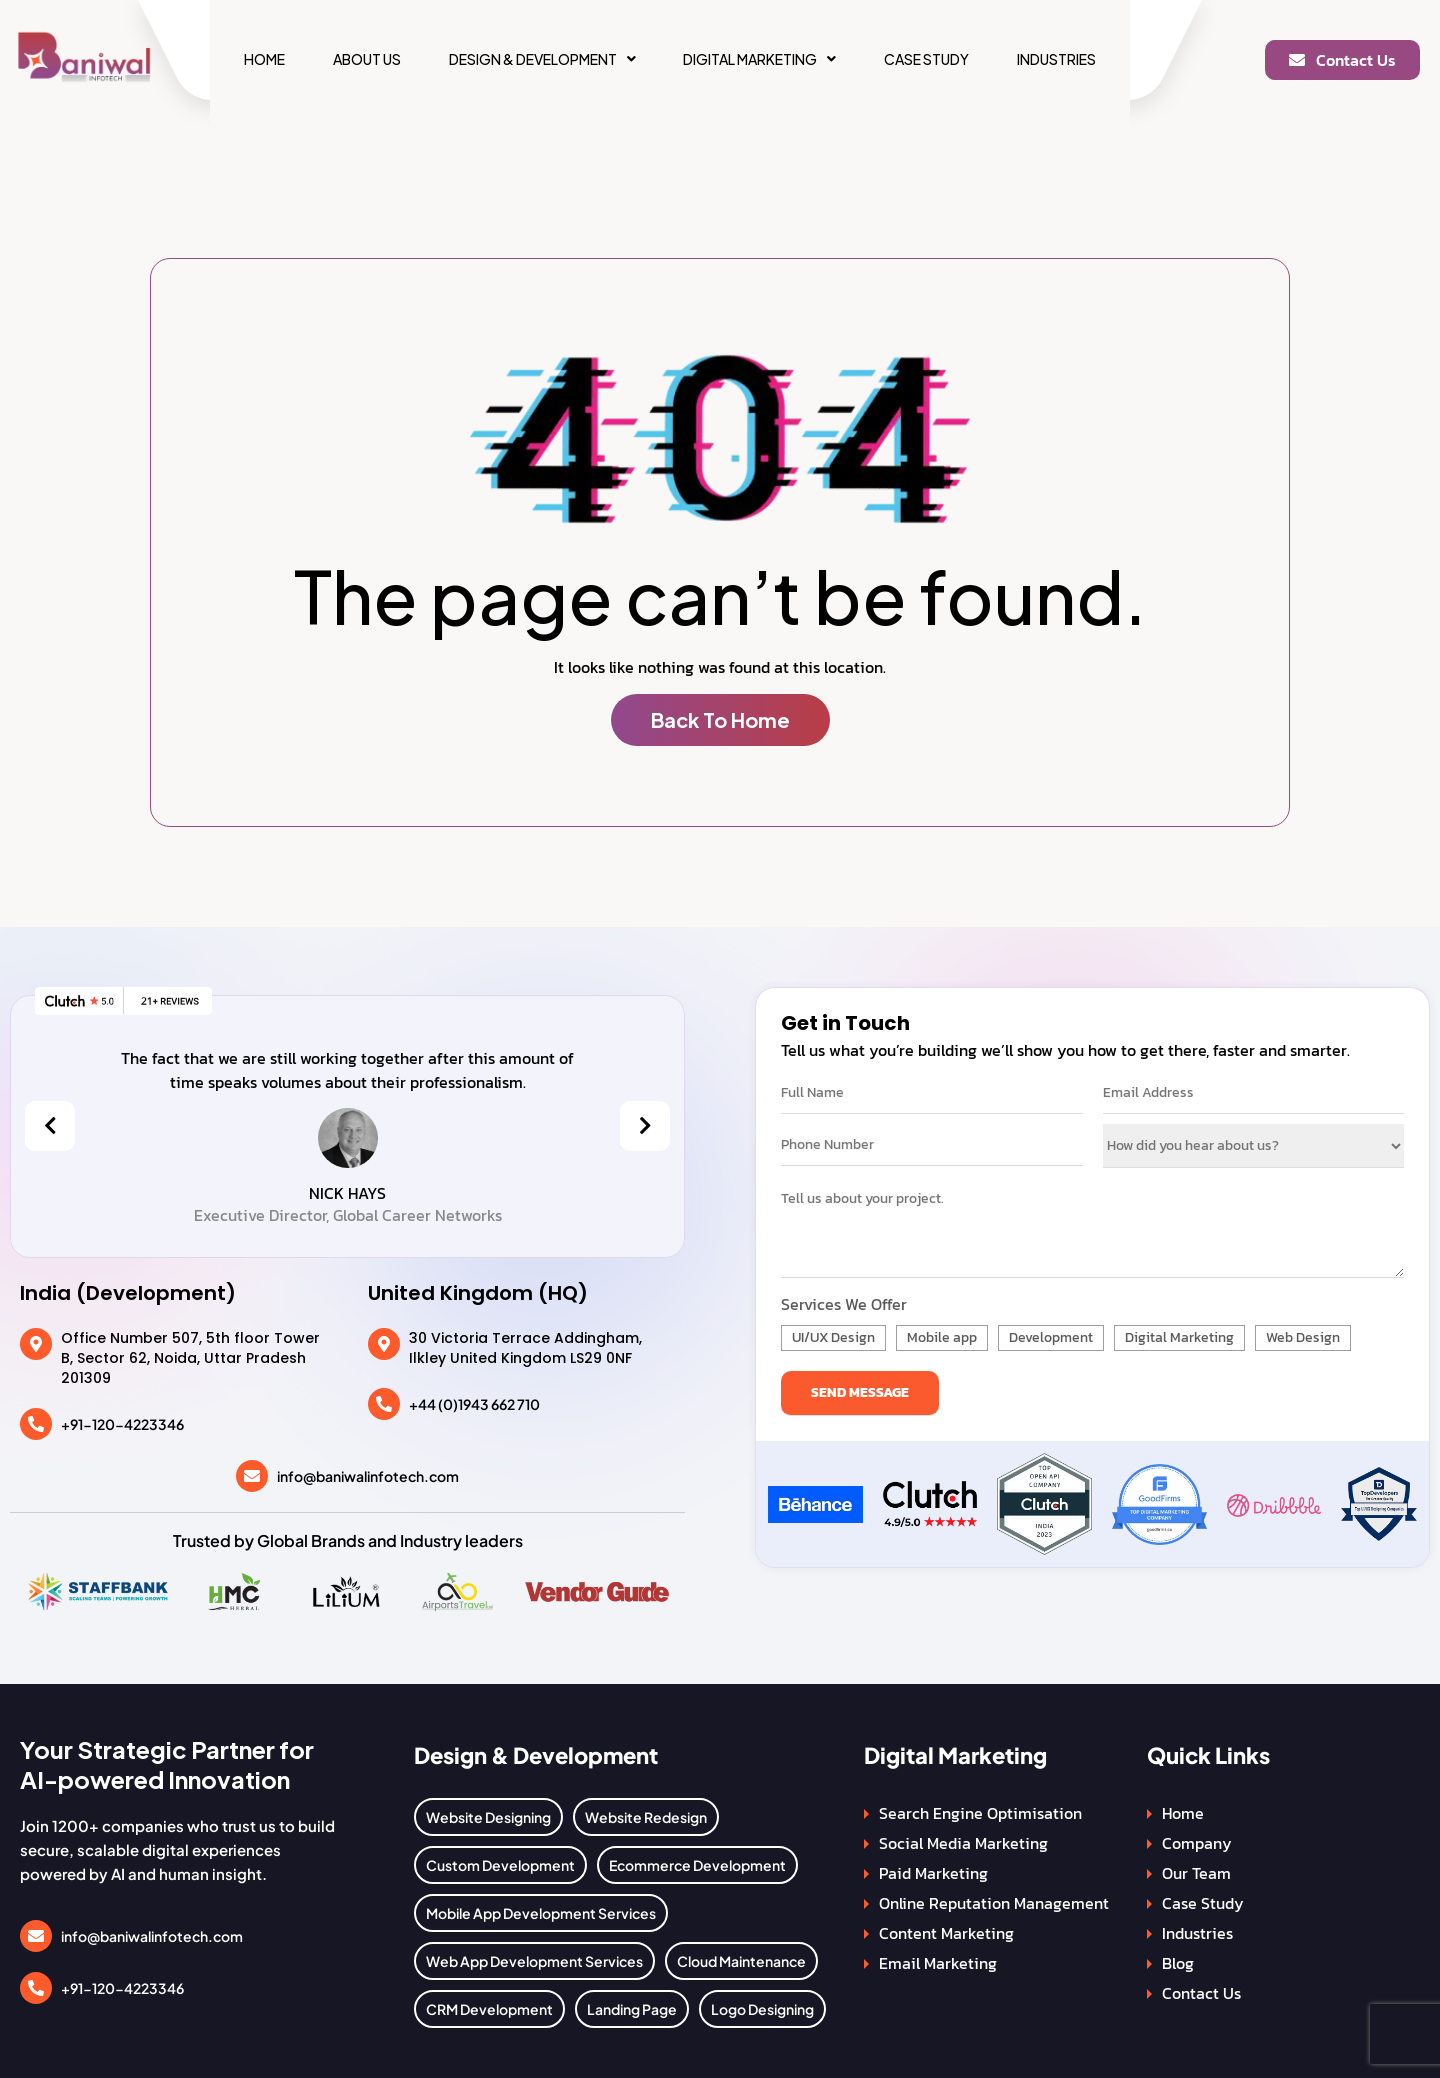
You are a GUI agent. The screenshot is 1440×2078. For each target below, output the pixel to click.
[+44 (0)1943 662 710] (384, 1404)
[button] (542, 59)
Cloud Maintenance (741, 1961)
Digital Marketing (759, 59)
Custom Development (500, 1865)
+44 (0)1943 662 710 (474, 1404)
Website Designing (488, 1817)
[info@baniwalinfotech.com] (252, 1476)
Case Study (926, 59)
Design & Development (542, 59)
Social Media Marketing (963, 1843)
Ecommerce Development (697, 1865)
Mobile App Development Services (541, 1913)
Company (1197, 1843)
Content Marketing (946, 1933)
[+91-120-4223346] (36, 1424)
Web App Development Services (534, 1961)
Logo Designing (762, 2009)
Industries (1056, 59)
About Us (367, 59)
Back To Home (720, 719)
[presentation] (50, 1126)
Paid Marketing (933, 1873)
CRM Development (489, 2009)
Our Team (1196, 1873)
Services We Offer (844, 1304)
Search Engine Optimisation (980, 1813)
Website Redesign (646, 1817)
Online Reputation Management (994, 1903)
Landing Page (632, 2009)
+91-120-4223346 (122, 1424)
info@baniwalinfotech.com (368, 1476)
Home (264, 59)
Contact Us (1201, 1993)
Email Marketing (938, 1963)
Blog (1178, 1963)
